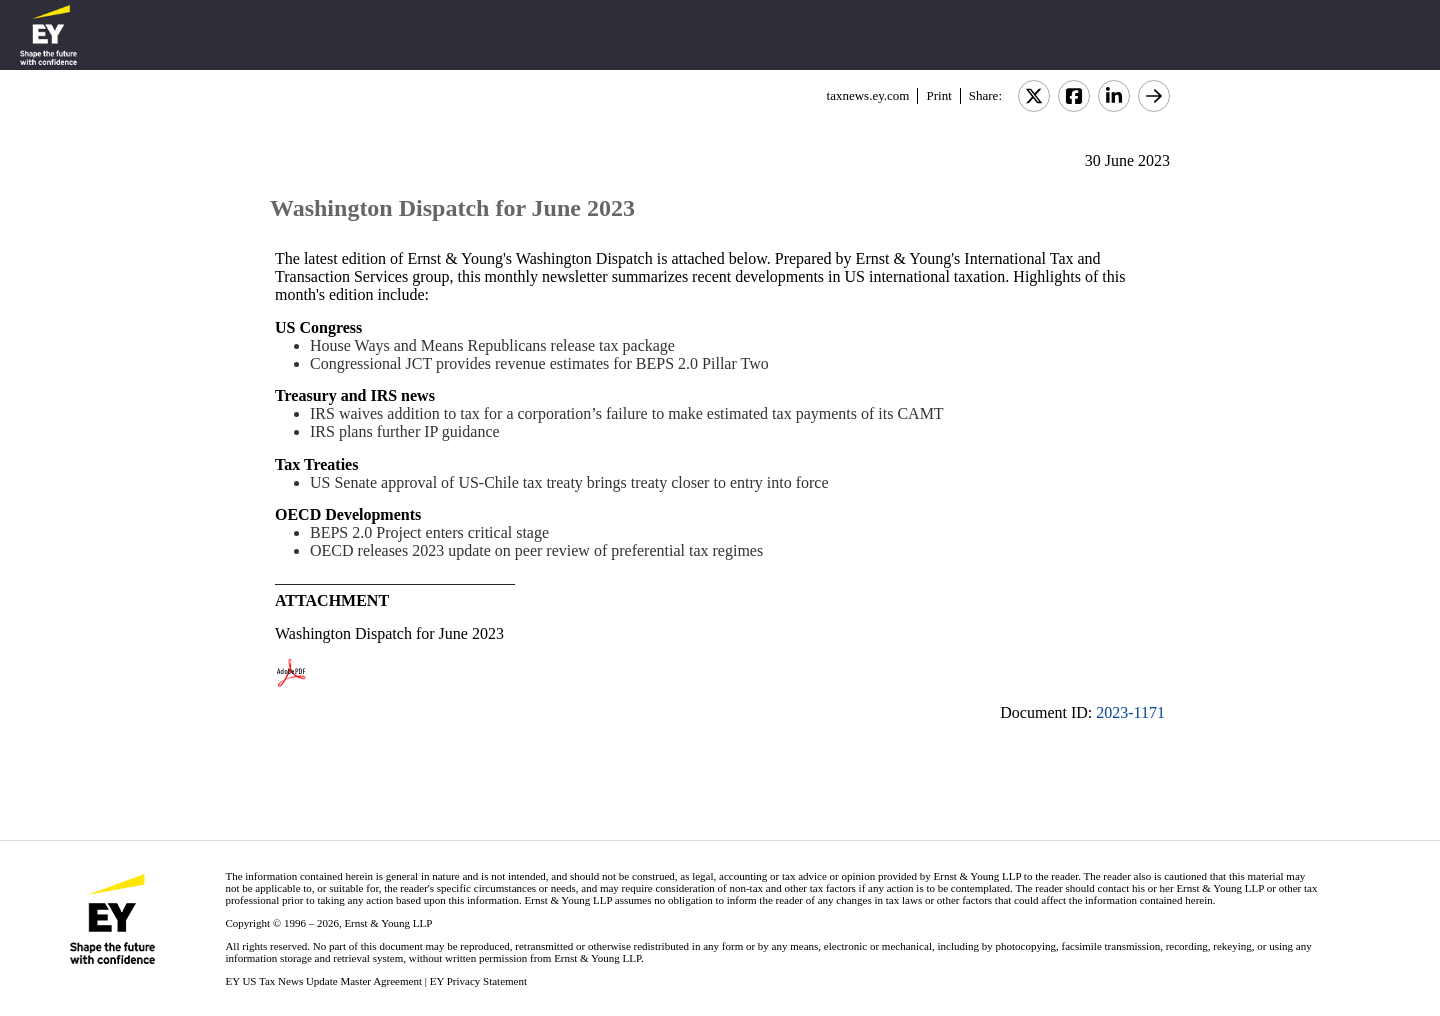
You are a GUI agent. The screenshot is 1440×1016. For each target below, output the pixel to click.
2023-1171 (1130, 712)
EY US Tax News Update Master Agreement (323, 981)
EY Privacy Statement (478, 981)
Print (938, 95)
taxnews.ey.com (868, 95)
